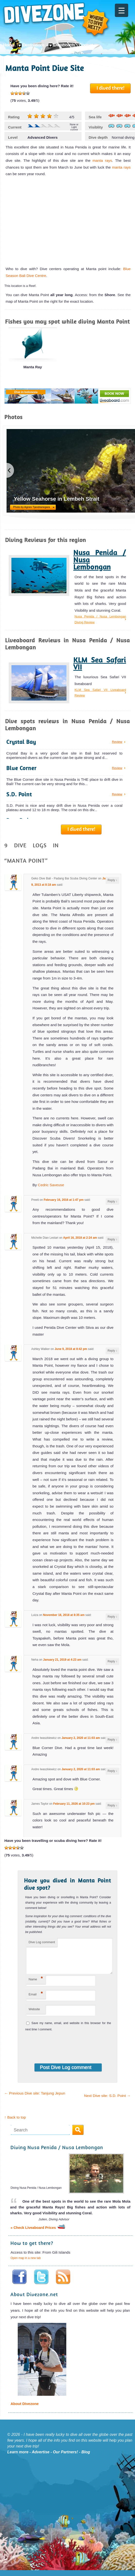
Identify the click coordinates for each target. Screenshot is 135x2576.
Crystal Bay (21, 741)
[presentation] (57, 2050)
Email (36, 1999)
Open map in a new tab (25, 2264)
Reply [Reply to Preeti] (112, 1201)
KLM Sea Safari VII (99, 663)
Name (36, 1984)
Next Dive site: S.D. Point (107, 2101)
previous (10, 470)
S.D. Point (19, 794)
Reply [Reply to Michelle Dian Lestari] (112, 1239)
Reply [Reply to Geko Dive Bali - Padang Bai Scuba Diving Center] (112, 880)
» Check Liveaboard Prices (37, 2233)
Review (117, 742)
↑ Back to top (15, 2123)
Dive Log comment (42, 1942)
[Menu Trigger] (121, 10)
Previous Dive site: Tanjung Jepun (34, 2099)
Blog (85, 2458)
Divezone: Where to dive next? (56, 20)
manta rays (102, 160)
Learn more (17, 2458)
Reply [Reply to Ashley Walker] (112, 1351)
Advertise (41, 2458)
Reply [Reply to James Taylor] (112, 1805)
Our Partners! (65, 2458)
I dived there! (111, 88)
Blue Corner (21, 768)
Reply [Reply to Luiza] (112, 1617)
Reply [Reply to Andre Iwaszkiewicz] (112, 1739)
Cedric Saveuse (51, 1185)
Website (34, 2015)
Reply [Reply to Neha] (112, 1661)
